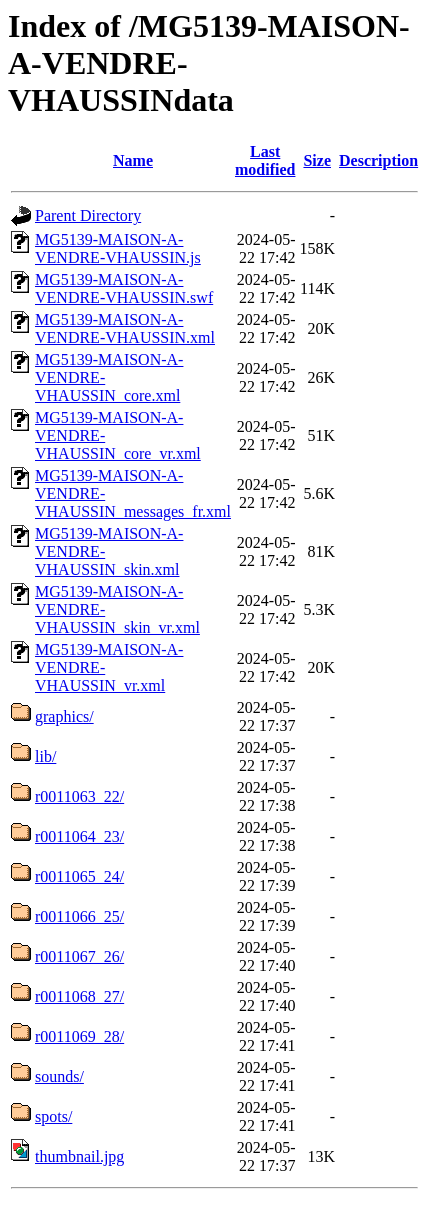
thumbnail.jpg (79, 1156)
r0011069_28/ (79, 1036)
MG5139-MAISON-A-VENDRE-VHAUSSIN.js (118, 248)
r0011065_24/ (79, 876)
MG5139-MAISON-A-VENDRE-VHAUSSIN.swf (124, 288)
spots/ (53, 1116)
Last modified (265, 160)
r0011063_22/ (79, 796)
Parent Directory (88, 215)
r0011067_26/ (79, 956)
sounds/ (59, 1076)
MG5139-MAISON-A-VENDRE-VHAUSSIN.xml (125, 328)
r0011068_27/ (79, 996)
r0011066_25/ (79, 916)
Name (133, 160)
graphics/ (64, 716)
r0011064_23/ (79, 836)
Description (378, 160)
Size (317, 160)
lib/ (45, 756)
